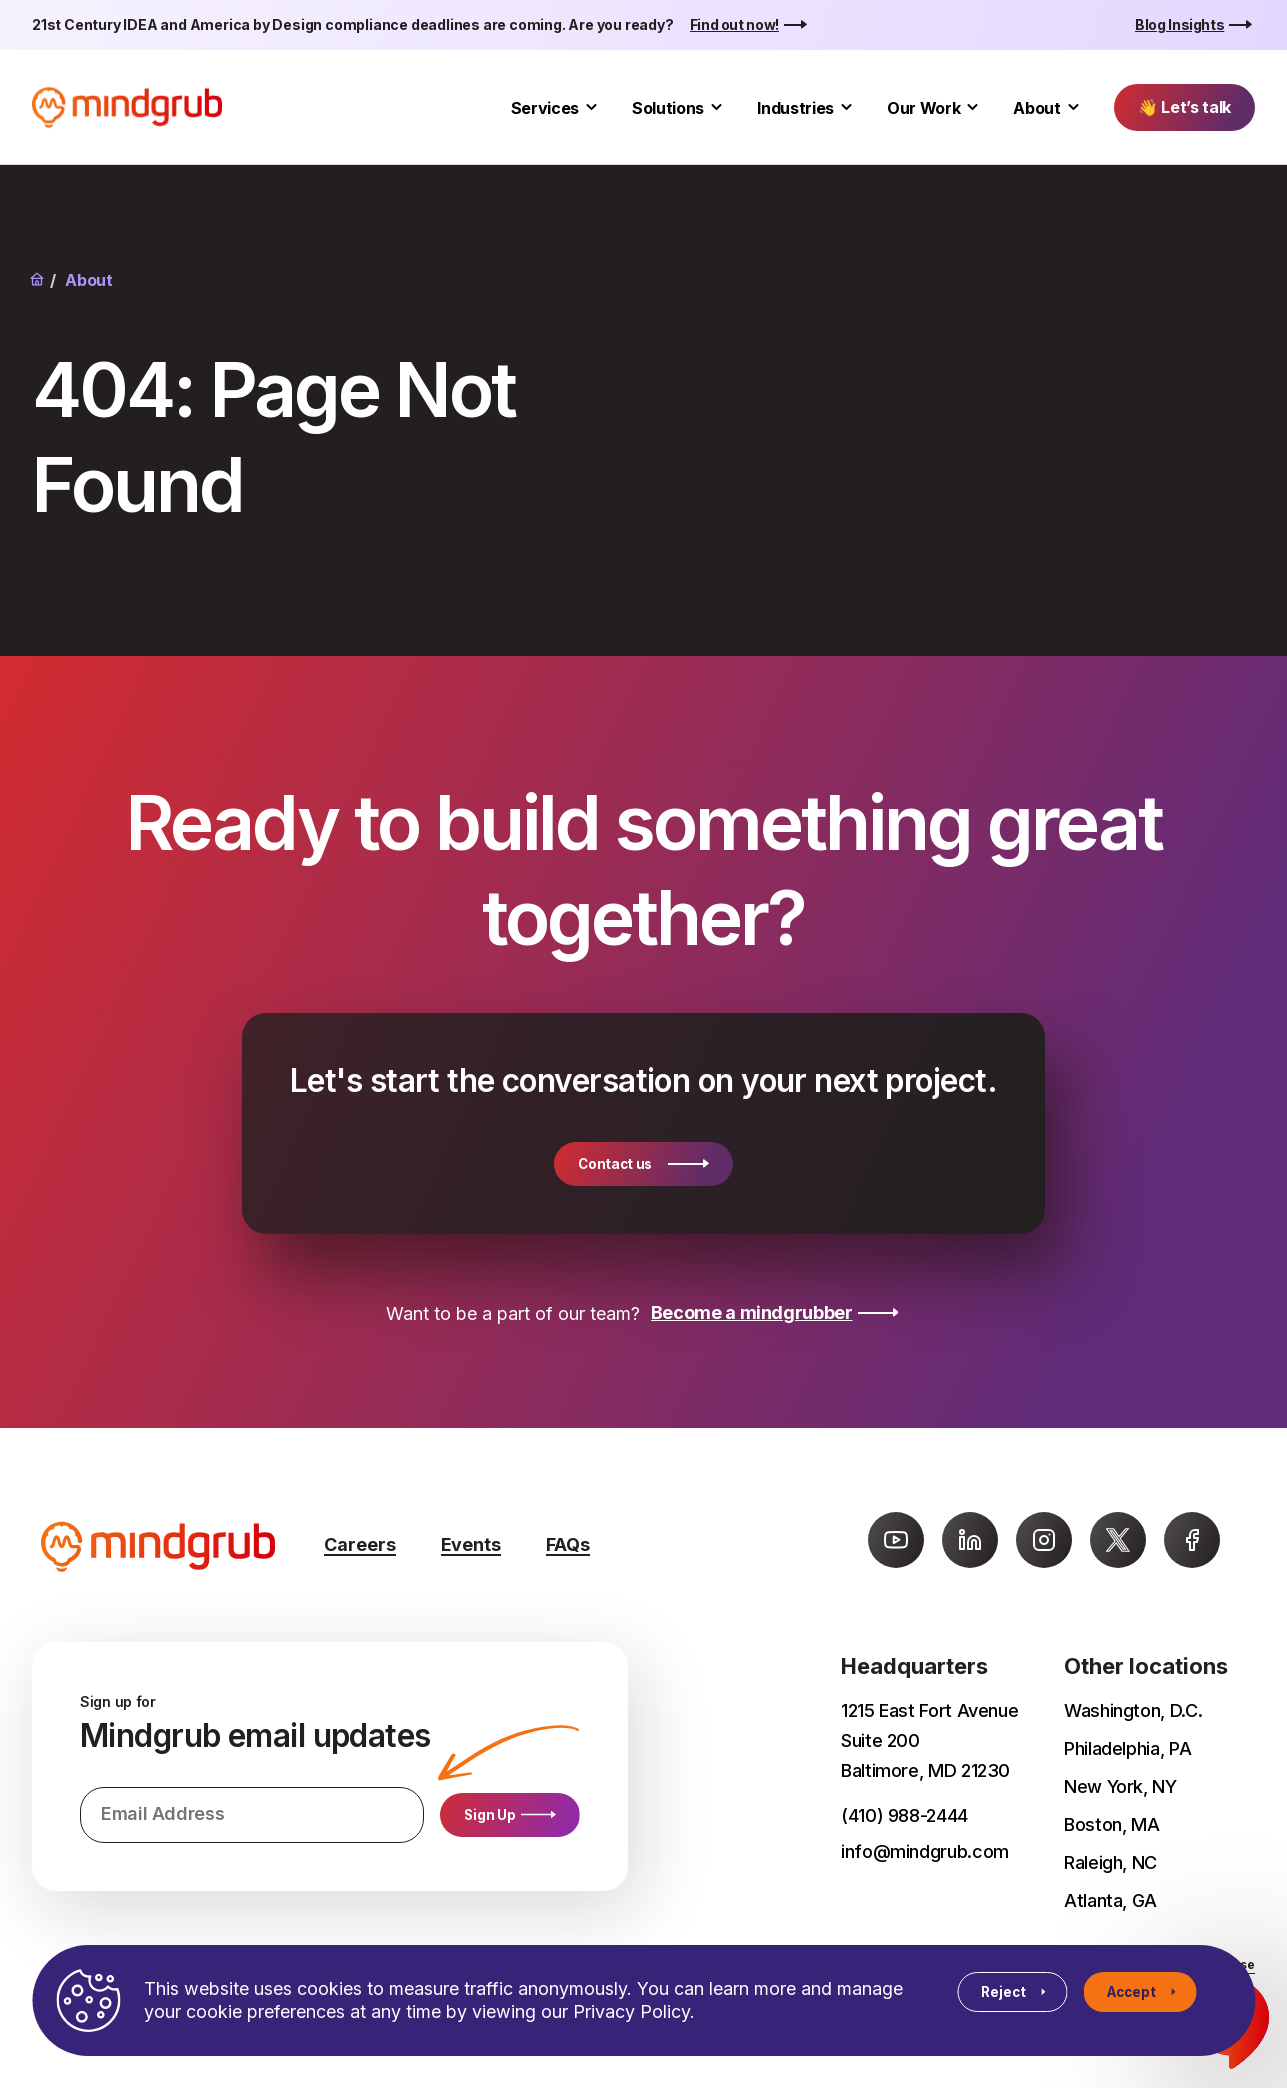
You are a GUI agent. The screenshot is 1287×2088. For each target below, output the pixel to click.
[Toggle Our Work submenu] (972, 107)
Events (471, 1544)
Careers (360, 1544)
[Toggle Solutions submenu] (716, 107)
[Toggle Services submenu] (591, 107)
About (1036, 108)
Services (545, 108)
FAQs (568, 1544)
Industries (795, 108)
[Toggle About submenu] (1073, 107)
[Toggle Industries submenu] (846, 107)
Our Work (923, 108)
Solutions (668, 108)
